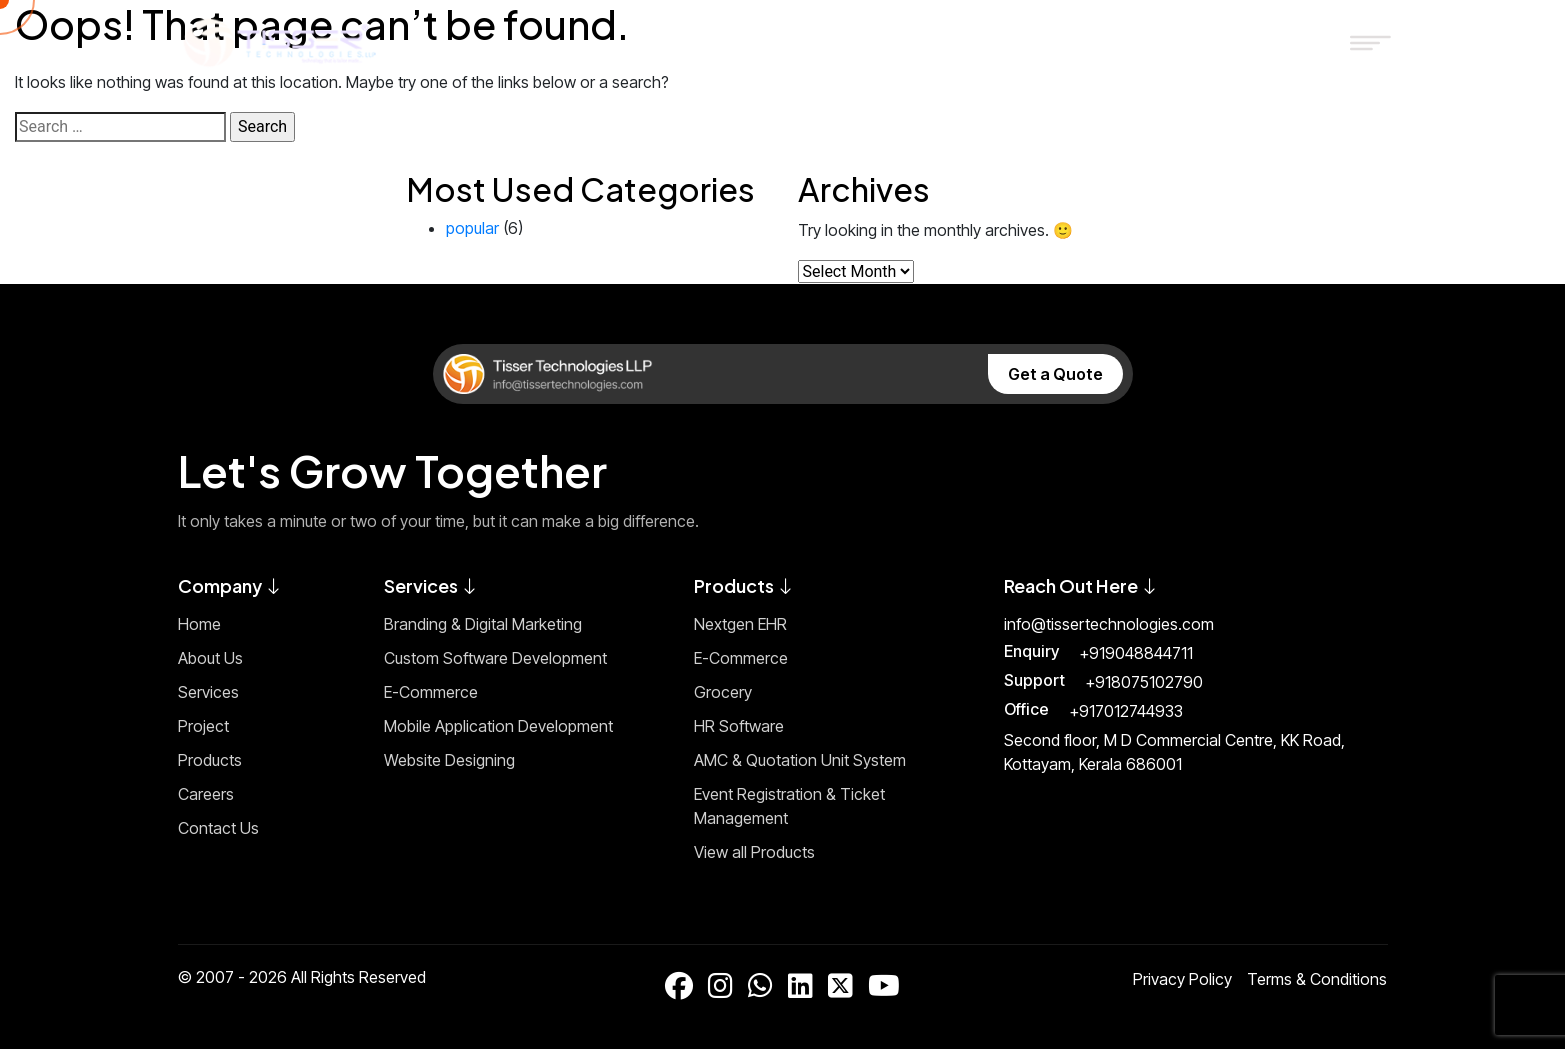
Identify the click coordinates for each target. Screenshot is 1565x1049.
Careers (206, 794)
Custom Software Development (495, 658)
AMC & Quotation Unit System (800, 760)
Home (199, 624)
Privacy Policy (1182, 979)
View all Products (754, 852)
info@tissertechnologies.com (1109, 624)
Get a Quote (1055, 374)
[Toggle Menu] (1362, 42)
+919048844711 (1136, 653)
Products (210, 760)
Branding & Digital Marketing (483, 624)
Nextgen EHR (740, 624)
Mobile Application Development (498, 726)
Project (203, 726)
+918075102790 (1144, 682)
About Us (210, 658)
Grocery (723, 692)
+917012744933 (1126, 711)
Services (208, 692)
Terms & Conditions (1317, 979)
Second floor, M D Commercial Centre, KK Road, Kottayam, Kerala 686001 (1174, 752)
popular (472, 228)
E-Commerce (431, 692)
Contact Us (218, 828)
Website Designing (449, 760)
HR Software (739, 726)
